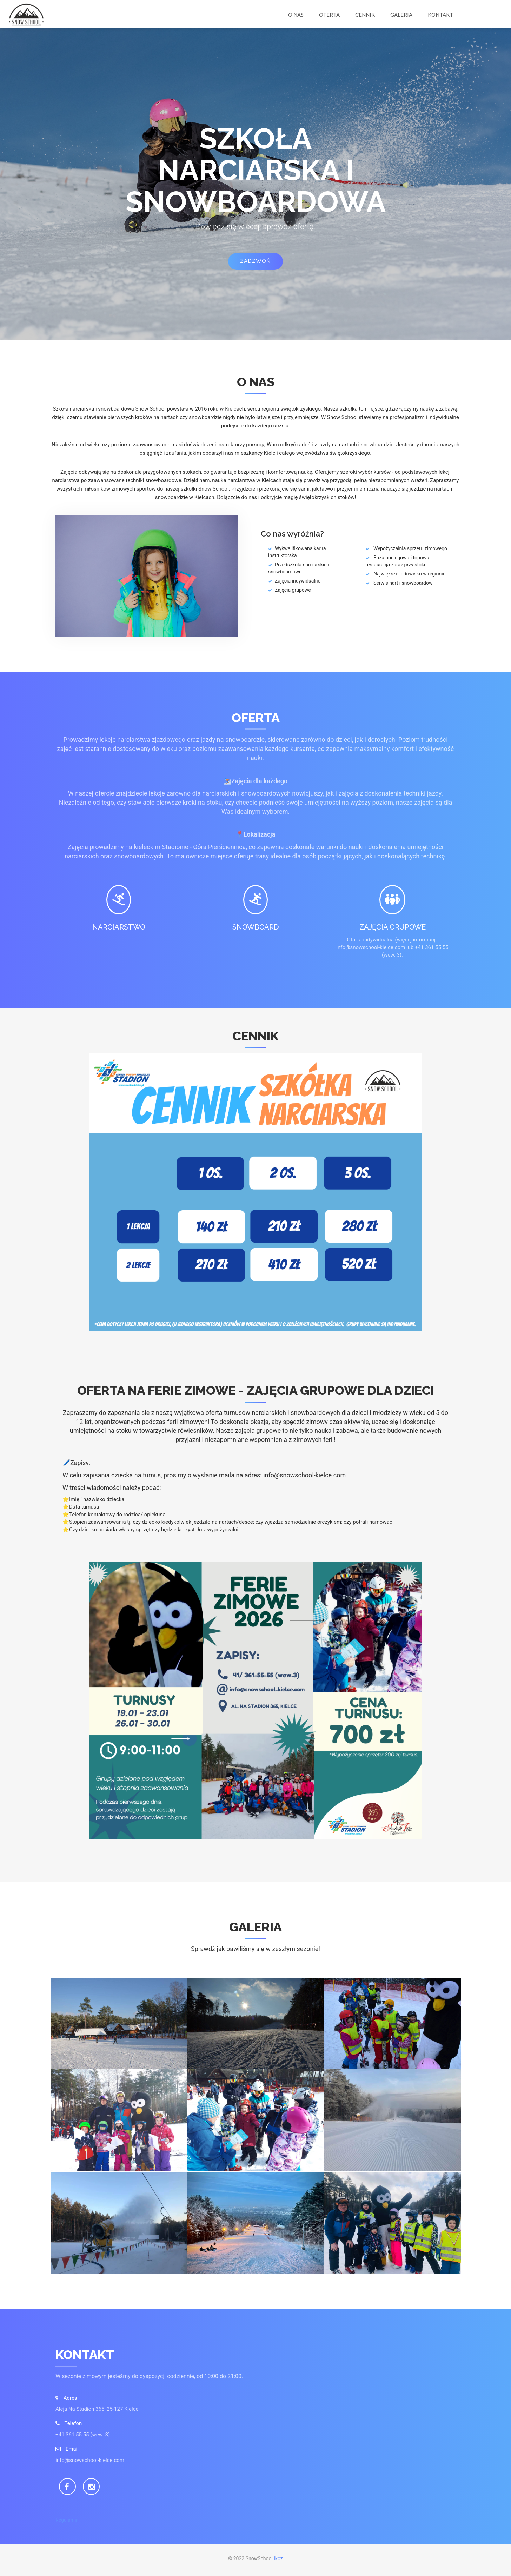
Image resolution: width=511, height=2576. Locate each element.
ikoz (278, 2558)
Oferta (329, 15)
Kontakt (440, 15)
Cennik (365, 15)
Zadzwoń (255, 261)
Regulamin (67, 2520)
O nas (296, 15)
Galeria (401, 15)
